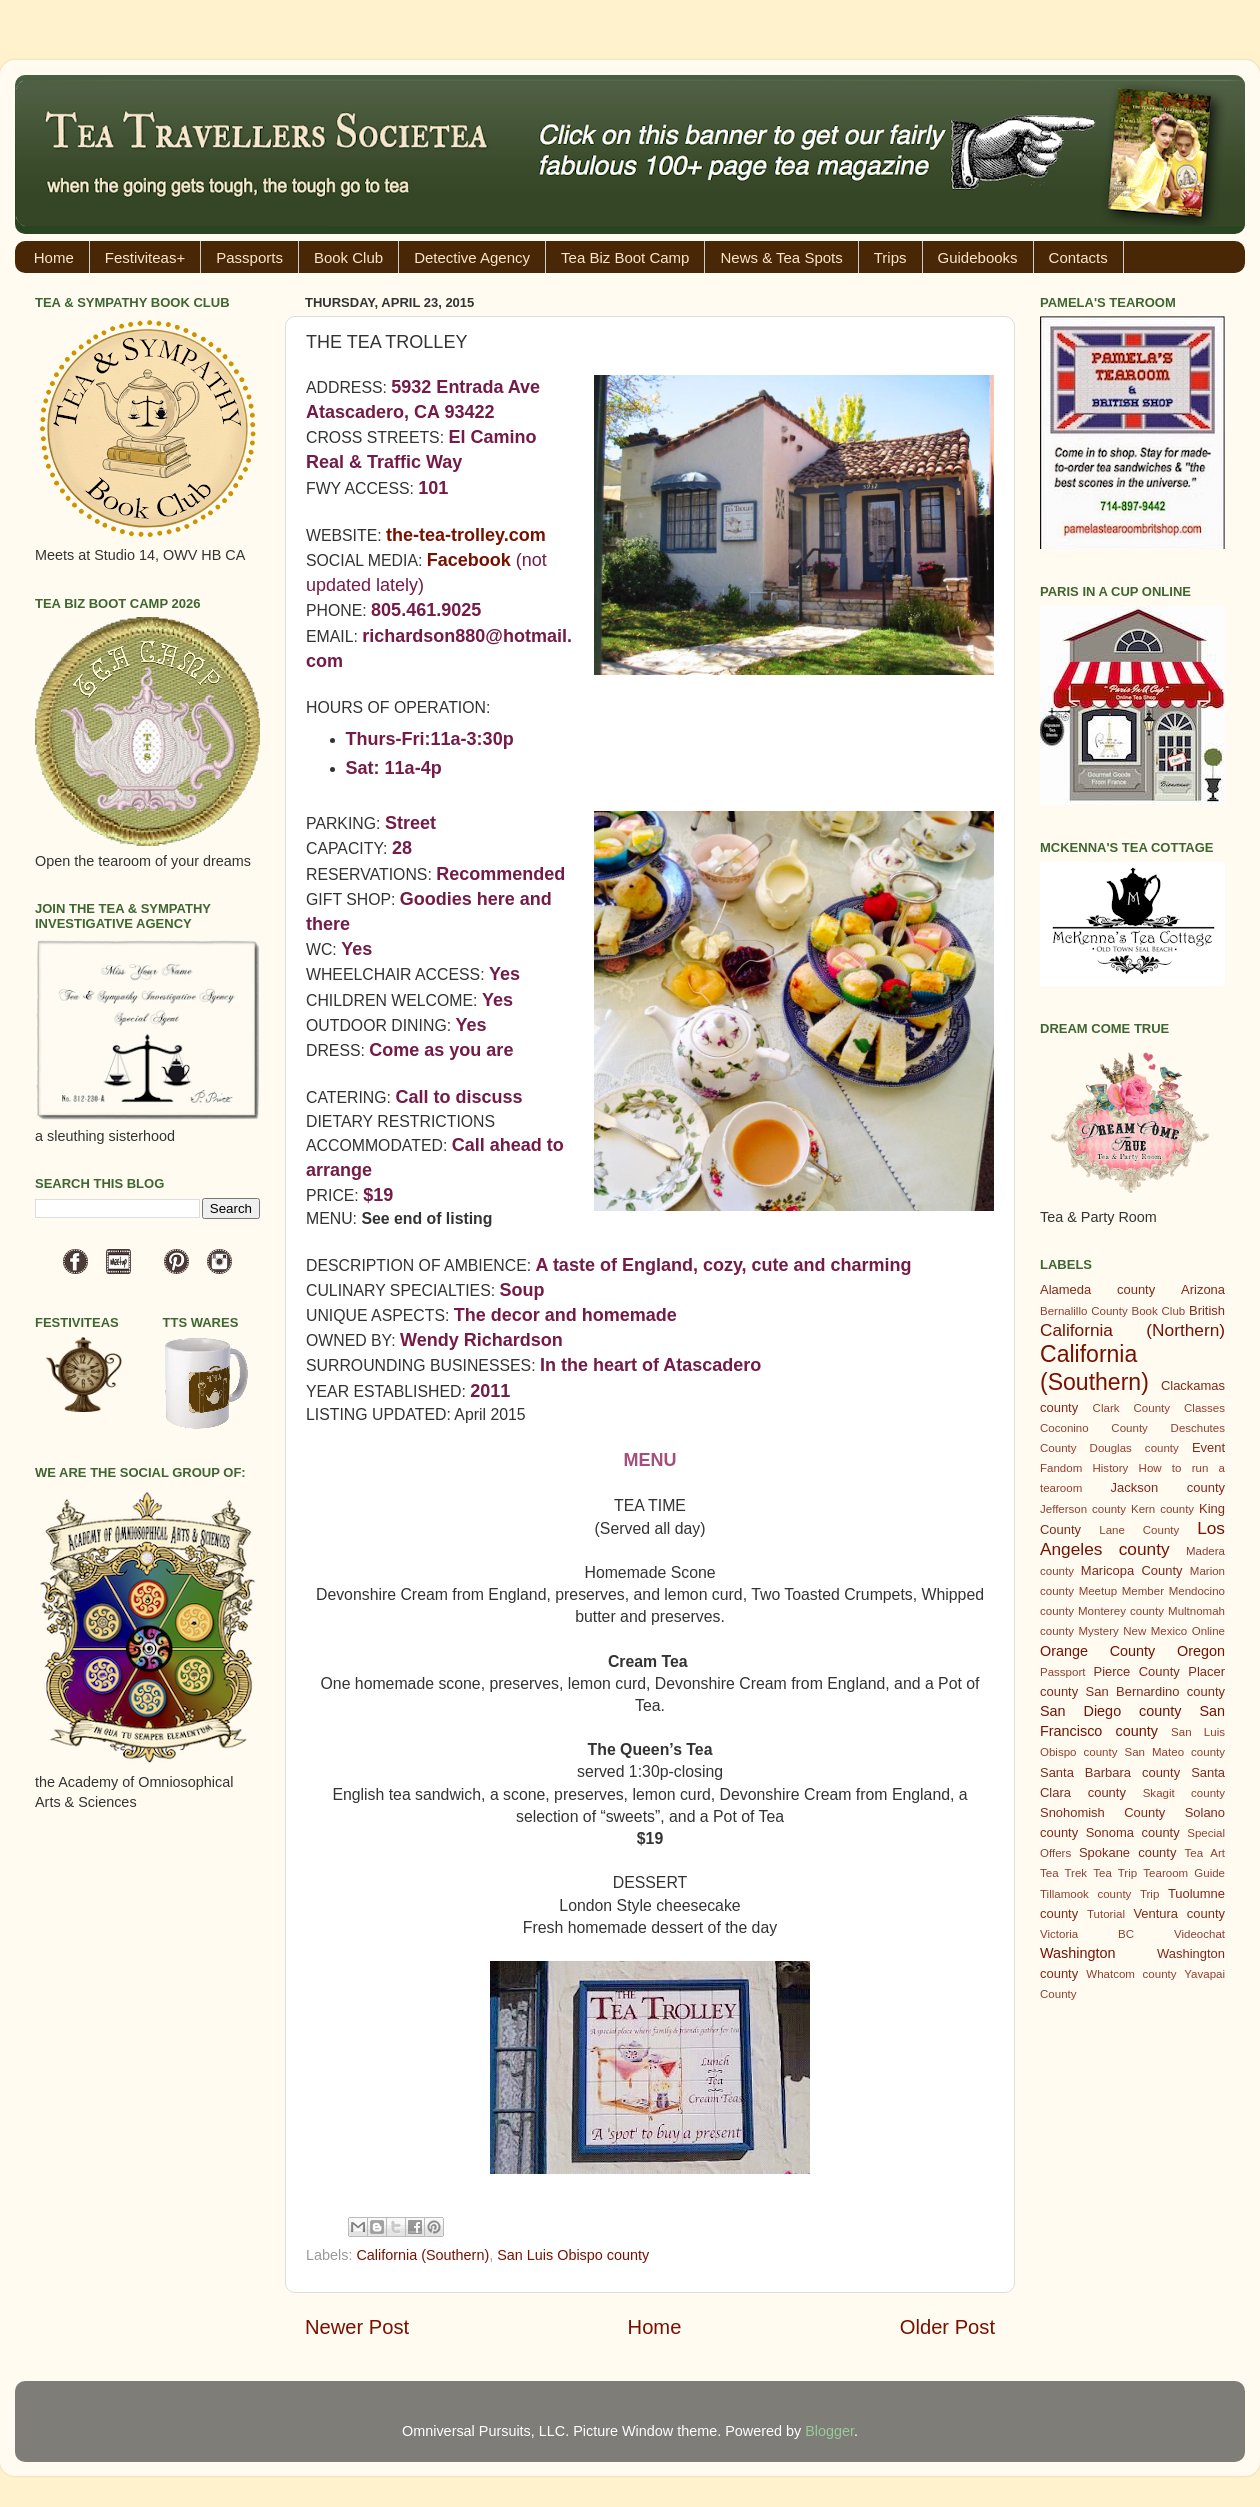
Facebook (469, 560)
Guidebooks (978, 257)
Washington (1077, 1953)
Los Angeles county (1132, 1538)
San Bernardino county (1155, 1691)
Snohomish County (1102, 1812)
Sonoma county (1133, 1832)
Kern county (1162, 1509)
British (1207, 1310)
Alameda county (1097, 1289)
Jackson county (1168, 1487)
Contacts (1078, 257)
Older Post (947, 2327)
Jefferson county (1083, 1509)
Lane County (1139, 1530)
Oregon (1201, 1651)
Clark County (1131, 1408)
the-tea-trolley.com (466, 535)
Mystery (1098, 1631)
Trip (1149, 1894)
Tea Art (1205, 1853)
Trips (890, 257)
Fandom (1061, 1468)
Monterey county (1121, 1611)
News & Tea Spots (781, 257)
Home (54, 257)
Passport (1062, 1672)
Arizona (1203, 1289)
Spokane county (1127, 1852)
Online (1208, 1631)
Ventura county (1179, 1913)
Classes (1204, 1408)
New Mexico (1155, 1631)
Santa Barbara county (1110, 1772)
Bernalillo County (1084, 1311)
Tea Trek (1063, 1873)
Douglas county (1134, 1448)
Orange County (1097, 1651)
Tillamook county (1085, 1894)
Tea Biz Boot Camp (625, 257)
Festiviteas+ (145, 257)
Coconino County (1094, 1428)
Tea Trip (1115, 1873)
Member (1143, 1591)
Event (1208, 1447)
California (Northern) (1132, 1330)
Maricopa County (1132, 1570)
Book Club (348, 257)
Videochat (1199, 1934)
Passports (249, 257)
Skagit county (1184, 1793)
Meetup (1098, 1591)
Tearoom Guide (1184, 1873)
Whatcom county (1131, 1974)
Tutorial (1106, 1914)
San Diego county (1110, 1711)
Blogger (829, 2431)
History (1111, 1468)
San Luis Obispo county (573, 2255)
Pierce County (1137, 1671)
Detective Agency (472, 257)
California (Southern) (422, 2255)
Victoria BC (1087, 1934)
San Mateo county (1175, 1752)
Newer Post (357, 2327)
